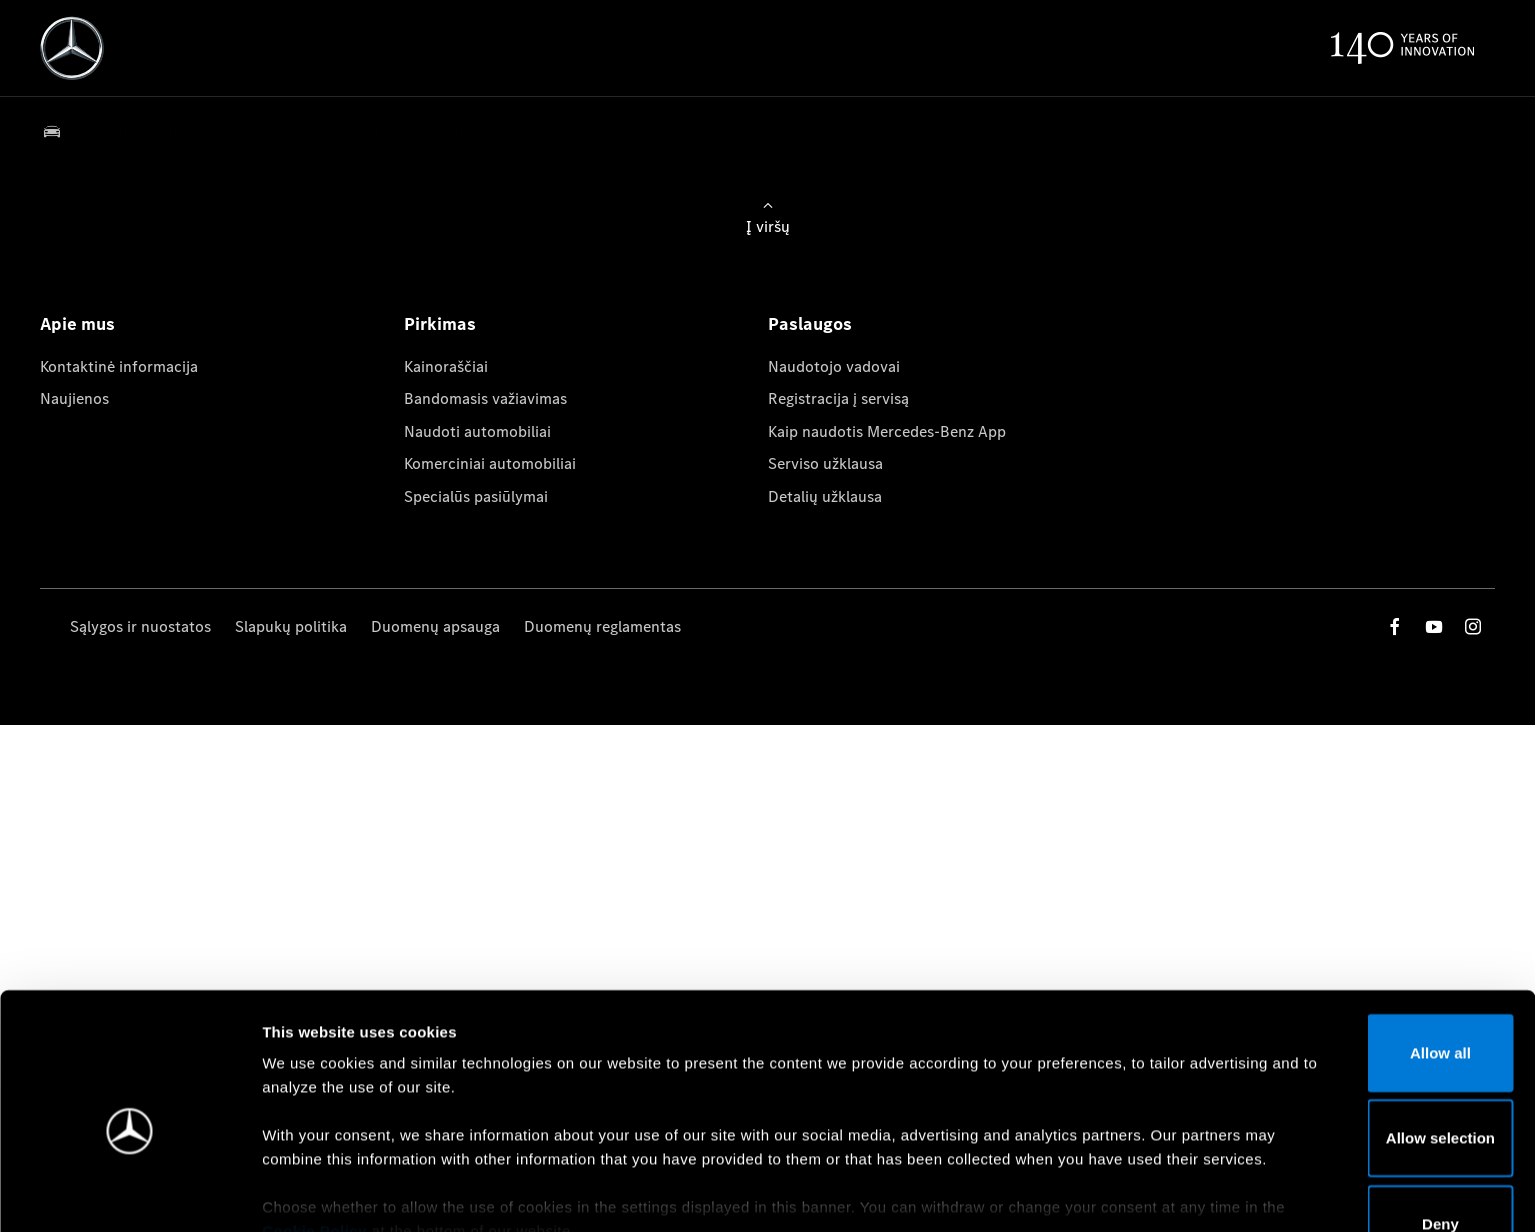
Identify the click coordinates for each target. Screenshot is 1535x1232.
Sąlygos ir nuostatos (140, 626)
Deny (1368, 1123)
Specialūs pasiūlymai (476, 496)
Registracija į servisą (838, 398)
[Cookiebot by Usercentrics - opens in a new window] (129, 1193)
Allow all (1368, 952)
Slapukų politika (291, 626)
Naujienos (74, 398)
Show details (1048, 1192)
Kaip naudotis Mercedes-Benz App (887, 431)
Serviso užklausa (825, 463)
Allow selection (1367, 1037)
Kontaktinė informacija (119, 366)
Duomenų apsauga (435, 626)
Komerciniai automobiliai (490, 463)
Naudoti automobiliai (477, 431)
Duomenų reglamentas (602, 626)
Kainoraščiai (446, 366)
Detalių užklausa (825, 496)
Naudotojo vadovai (834, 366)
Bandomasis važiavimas (485, 398)
